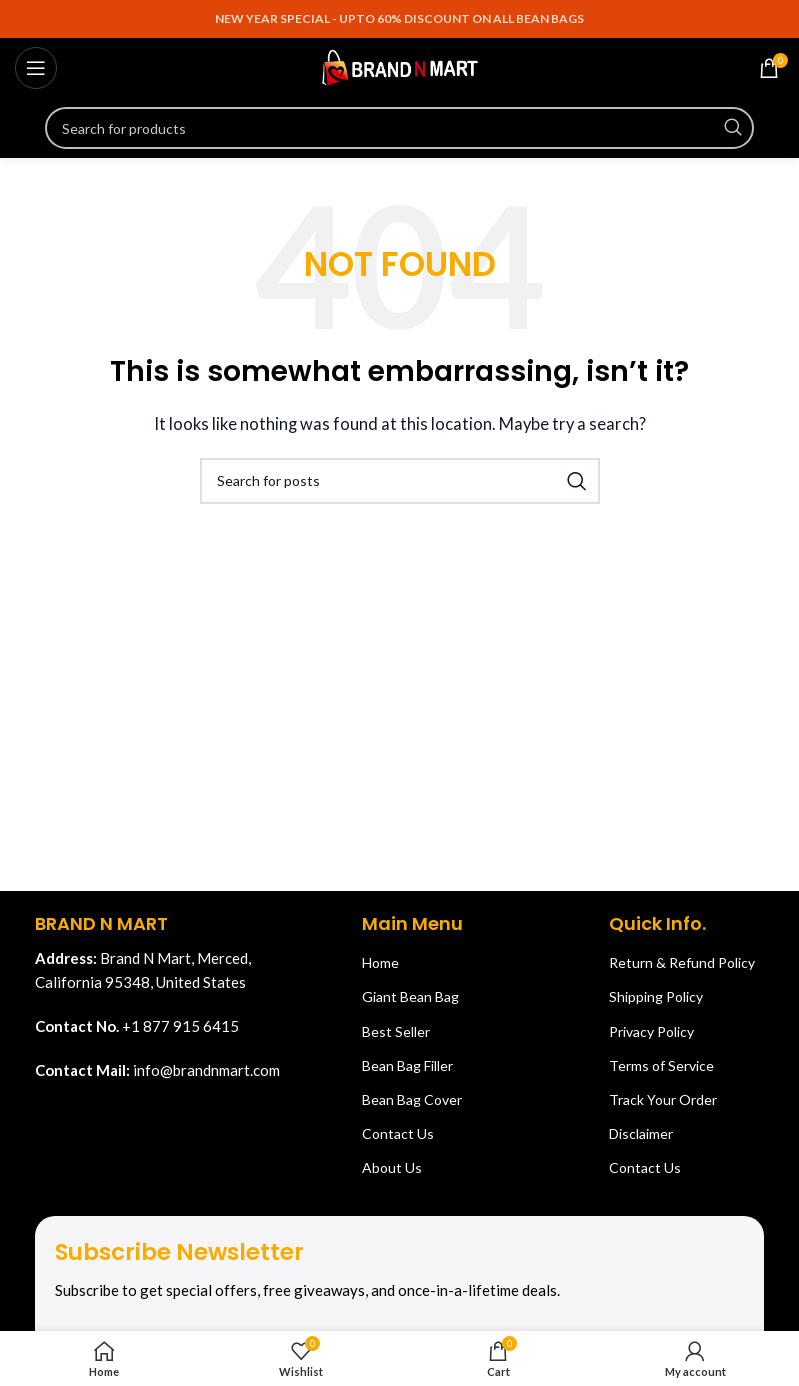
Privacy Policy (651, 1031)
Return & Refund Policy (682, 962)
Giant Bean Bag (410, 996)
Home (380, 962)
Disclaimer (641, 1133)
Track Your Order (663, 1099)
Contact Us (398, 1133)
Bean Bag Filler (407, 1065)
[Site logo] (400, 66)
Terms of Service (661, 1065)
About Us (392, 1167)
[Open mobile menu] (36, 68)
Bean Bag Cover (412, 1099)
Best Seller (396, 1031)
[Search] (399, 128)
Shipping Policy (656, 996)
